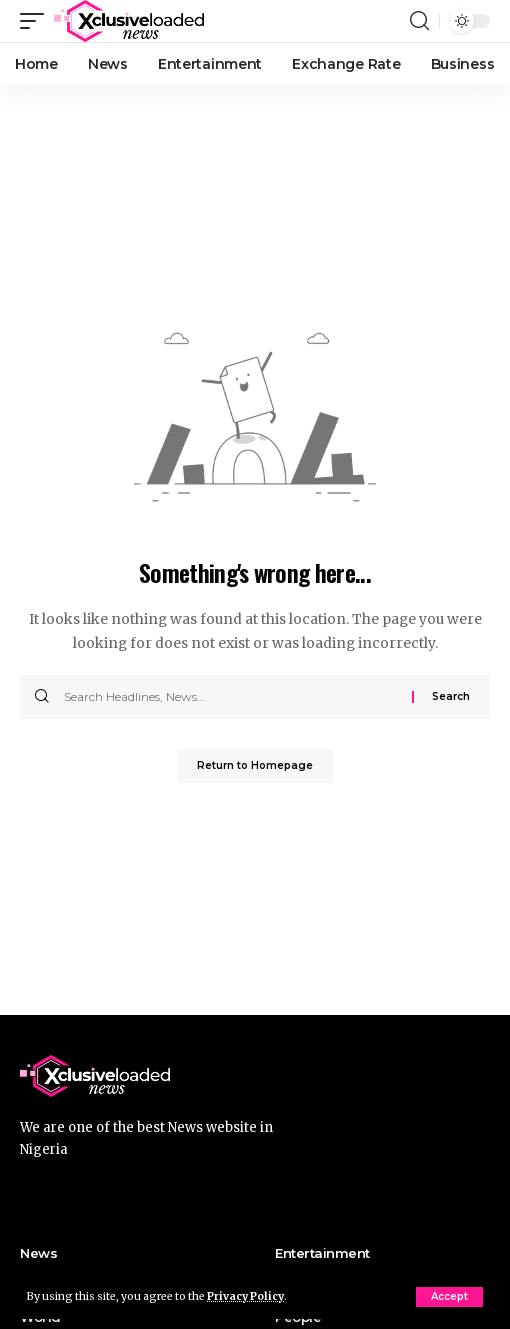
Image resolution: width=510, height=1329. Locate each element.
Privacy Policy (245, 1296)
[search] (419, 21)
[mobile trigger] (37, 21)
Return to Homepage (255, 765)
